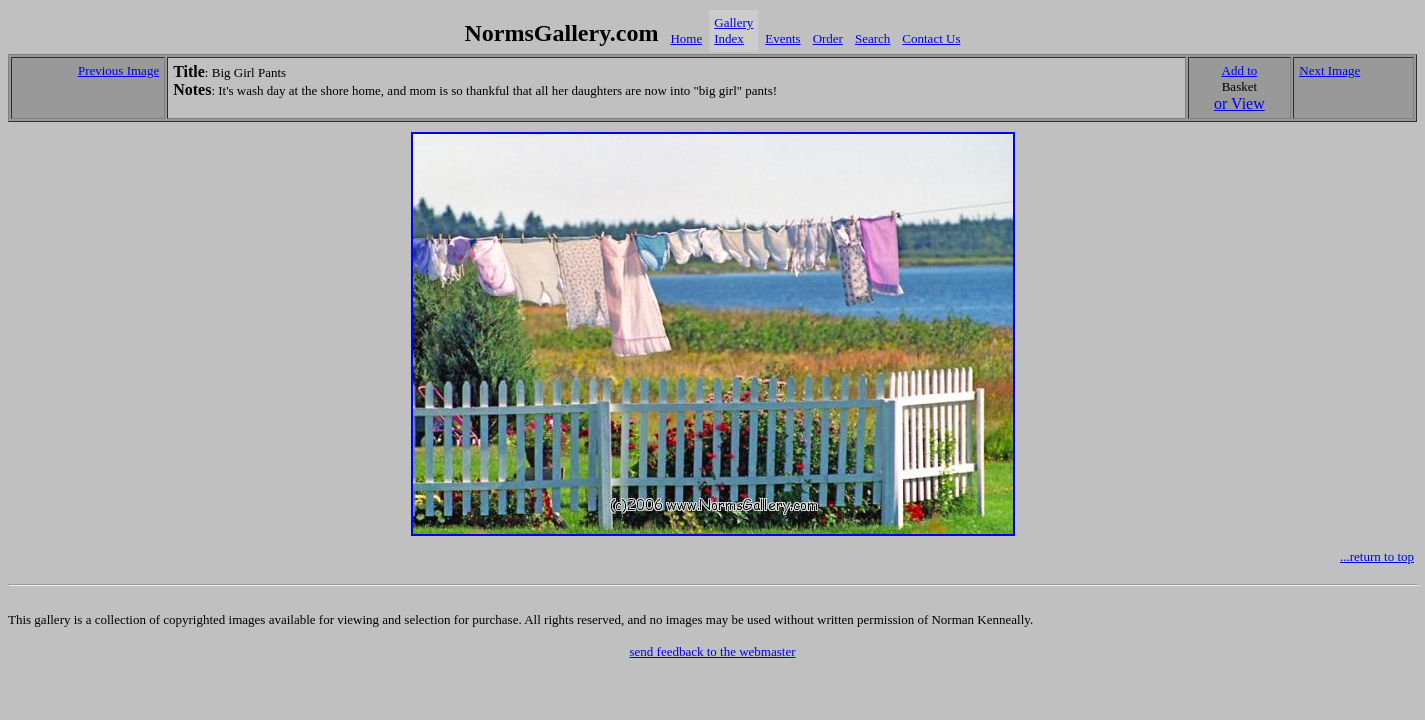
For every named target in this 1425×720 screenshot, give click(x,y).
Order (828, 38)
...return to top (1377, 556)
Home (686, 38)
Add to (1240, 70)
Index (729, 38)
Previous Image (118, 70)
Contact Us (931, 38)
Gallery (733, 22)
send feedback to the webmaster (712, 651)
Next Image (1329, 70)
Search (872, 38)
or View (1239, 103)
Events (782, 38)
